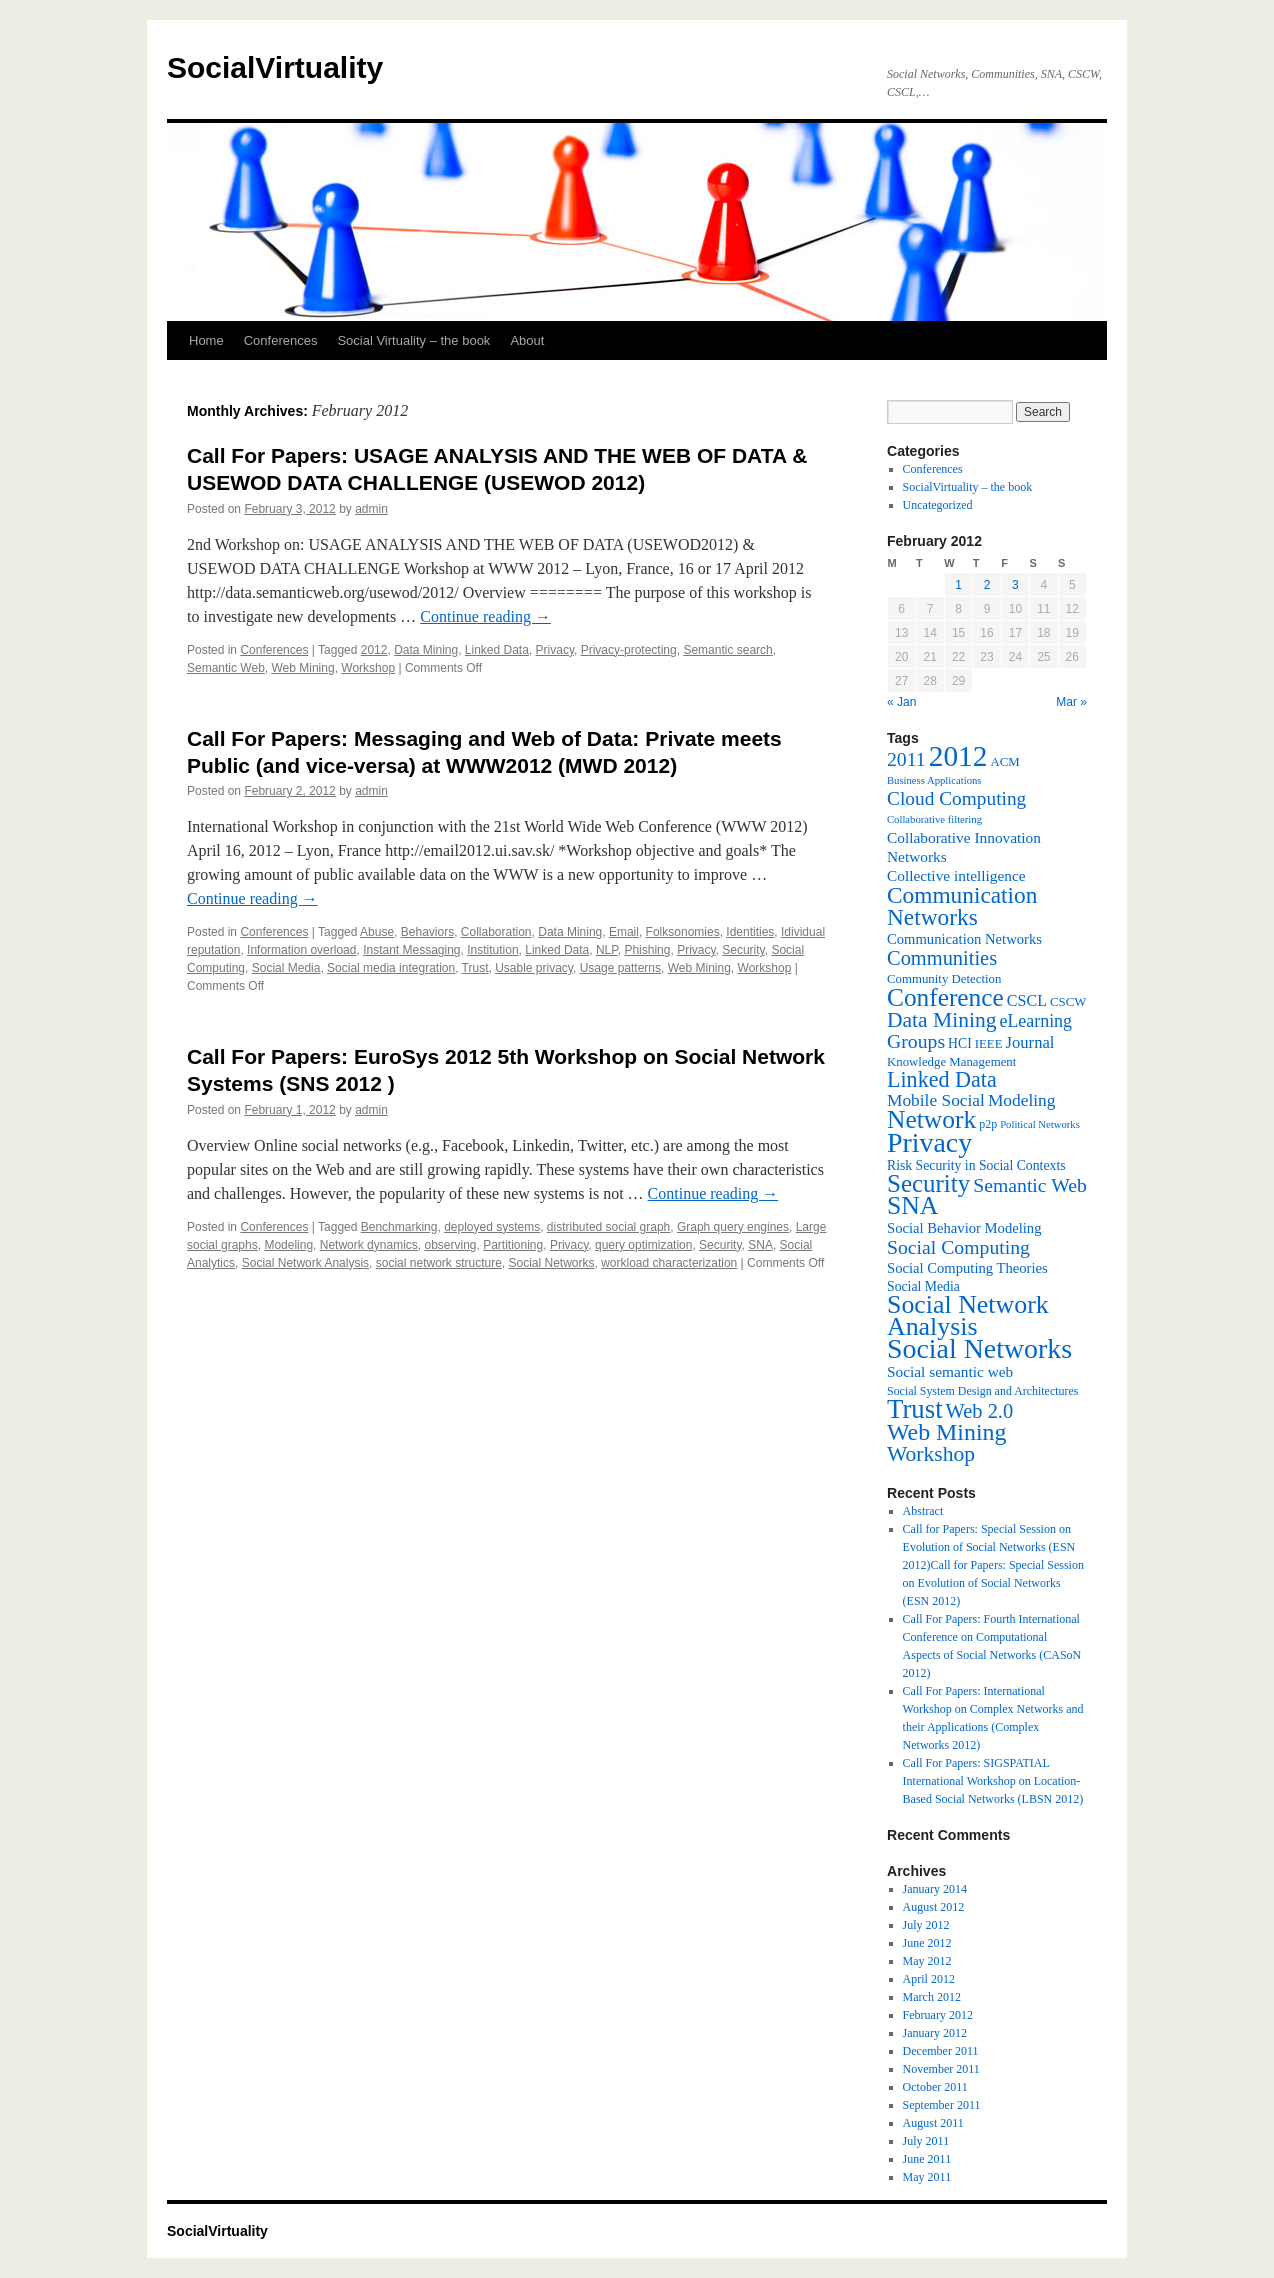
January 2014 (935, 1889)
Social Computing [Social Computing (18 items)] (958, 1247)
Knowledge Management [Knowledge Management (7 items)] (951, 1062)
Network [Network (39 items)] (931, 1119)
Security (743, 950)
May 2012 (927, 1961)
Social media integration (391, 968)
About (527, 340)
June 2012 (927, 1943)
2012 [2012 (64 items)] (958, 756)
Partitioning (513, 1245)
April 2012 (929, 1979)
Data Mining (426, 650)
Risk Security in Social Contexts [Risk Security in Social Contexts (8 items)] (976, 1165)
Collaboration (496, 932)
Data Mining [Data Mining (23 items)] (941, 1020)
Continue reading (485, 616)
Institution (492, 950)
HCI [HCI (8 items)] (960, 1043)
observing (450, 1245)
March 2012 (932, 1997)
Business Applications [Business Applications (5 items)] (934, 780)
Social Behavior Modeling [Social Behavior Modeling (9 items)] (964, 1228)
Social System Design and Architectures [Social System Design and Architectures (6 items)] (982, 1391)
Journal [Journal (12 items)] (1030, 1042)
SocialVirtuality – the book (968, 487)
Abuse (377, 932)
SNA (760, 1245)
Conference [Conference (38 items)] (945, 997)
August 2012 (934, 1907)
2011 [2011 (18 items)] (906, 759)
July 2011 (926, 2141)
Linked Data (497, 650)
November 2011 (941, 2069)
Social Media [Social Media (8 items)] (923, 1286)
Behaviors (427, 932)
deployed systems (492, 1227)
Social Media (286, 968)
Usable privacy (534, 968)
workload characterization (669, 1263)
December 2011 (941, 2051)
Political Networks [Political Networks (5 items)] (1040, 1124)
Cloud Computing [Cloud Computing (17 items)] (956, 798)
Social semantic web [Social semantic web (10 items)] (950, 1371)
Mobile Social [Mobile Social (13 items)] (936, 1100)
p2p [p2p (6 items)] (988, 1124)
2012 (374, 650)
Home (206, 340)
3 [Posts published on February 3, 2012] (1015, 585)
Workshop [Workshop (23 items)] (931, 1454)
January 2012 (935, 2033)
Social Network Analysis (305, 1263)
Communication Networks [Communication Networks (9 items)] (964, 939)
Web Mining (302, 668)
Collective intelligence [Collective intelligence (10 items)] (956, 875)
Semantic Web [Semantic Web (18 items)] (1030, 1185)
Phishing (647, 950)
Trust (475, 968)
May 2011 (927, 2177)
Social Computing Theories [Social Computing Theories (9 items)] (967, 1268)
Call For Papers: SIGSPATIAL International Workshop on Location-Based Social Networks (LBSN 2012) (993, 1781)
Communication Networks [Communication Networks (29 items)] (962, 906)
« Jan (901, 702)
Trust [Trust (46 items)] (915, 1409)
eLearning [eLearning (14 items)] (1035, 1021)
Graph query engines (733, 1227)
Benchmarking (399, 1227)
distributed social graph (608, 1227)
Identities (750, 932)
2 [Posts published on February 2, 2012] (987, 585)
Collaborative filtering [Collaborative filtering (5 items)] (934, 819)
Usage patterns (620, 968)
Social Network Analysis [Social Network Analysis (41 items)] (968, 1315)
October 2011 (935, 2087)
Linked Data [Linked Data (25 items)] (942, 1079)
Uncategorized (938, 505)
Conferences (281, 340)
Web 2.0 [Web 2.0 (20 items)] (980, 1411)
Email (624, 932)
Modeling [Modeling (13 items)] (1022, 1100)
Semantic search (727, 650)
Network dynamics (369, 1245)
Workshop (368, 668)
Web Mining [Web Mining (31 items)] (946, 1432)
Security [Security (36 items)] (928, 1183)
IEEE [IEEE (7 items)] (989, 1044)
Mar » (1071, 702)
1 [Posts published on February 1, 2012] (958, 585)
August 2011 (933, 2123)
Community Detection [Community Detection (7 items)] (944, 979)
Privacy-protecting (629, 650)
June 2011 (927, 2159)
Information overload (301, 950)
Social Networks (551, 1263)
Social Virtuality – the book (413, 340)
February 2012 (938, 2015)
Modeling (288, 1245)
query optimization (643, 1245)
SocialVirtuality (275, 67)
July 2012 (926, 1925)
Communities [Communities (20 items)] (942, 958)
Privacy (555, 650)
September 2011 (942, 2105)
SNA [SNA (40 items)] (912, 1205)
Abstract (923, 1511)
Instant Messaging (411, 950)
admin (371, 509)
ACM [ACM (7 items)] (1004, 762)
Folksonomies (683, 932)
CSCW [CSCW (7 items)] (1068, 1002)
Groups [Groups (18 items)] (916, 1041)
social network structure (439, 1263)
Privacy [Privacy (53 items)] (929, 1142)
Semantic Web (226, 668)
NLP (607, 950)
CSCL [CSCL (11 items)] (1027, 1000)
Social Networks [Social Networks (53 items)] (979, 1348)
